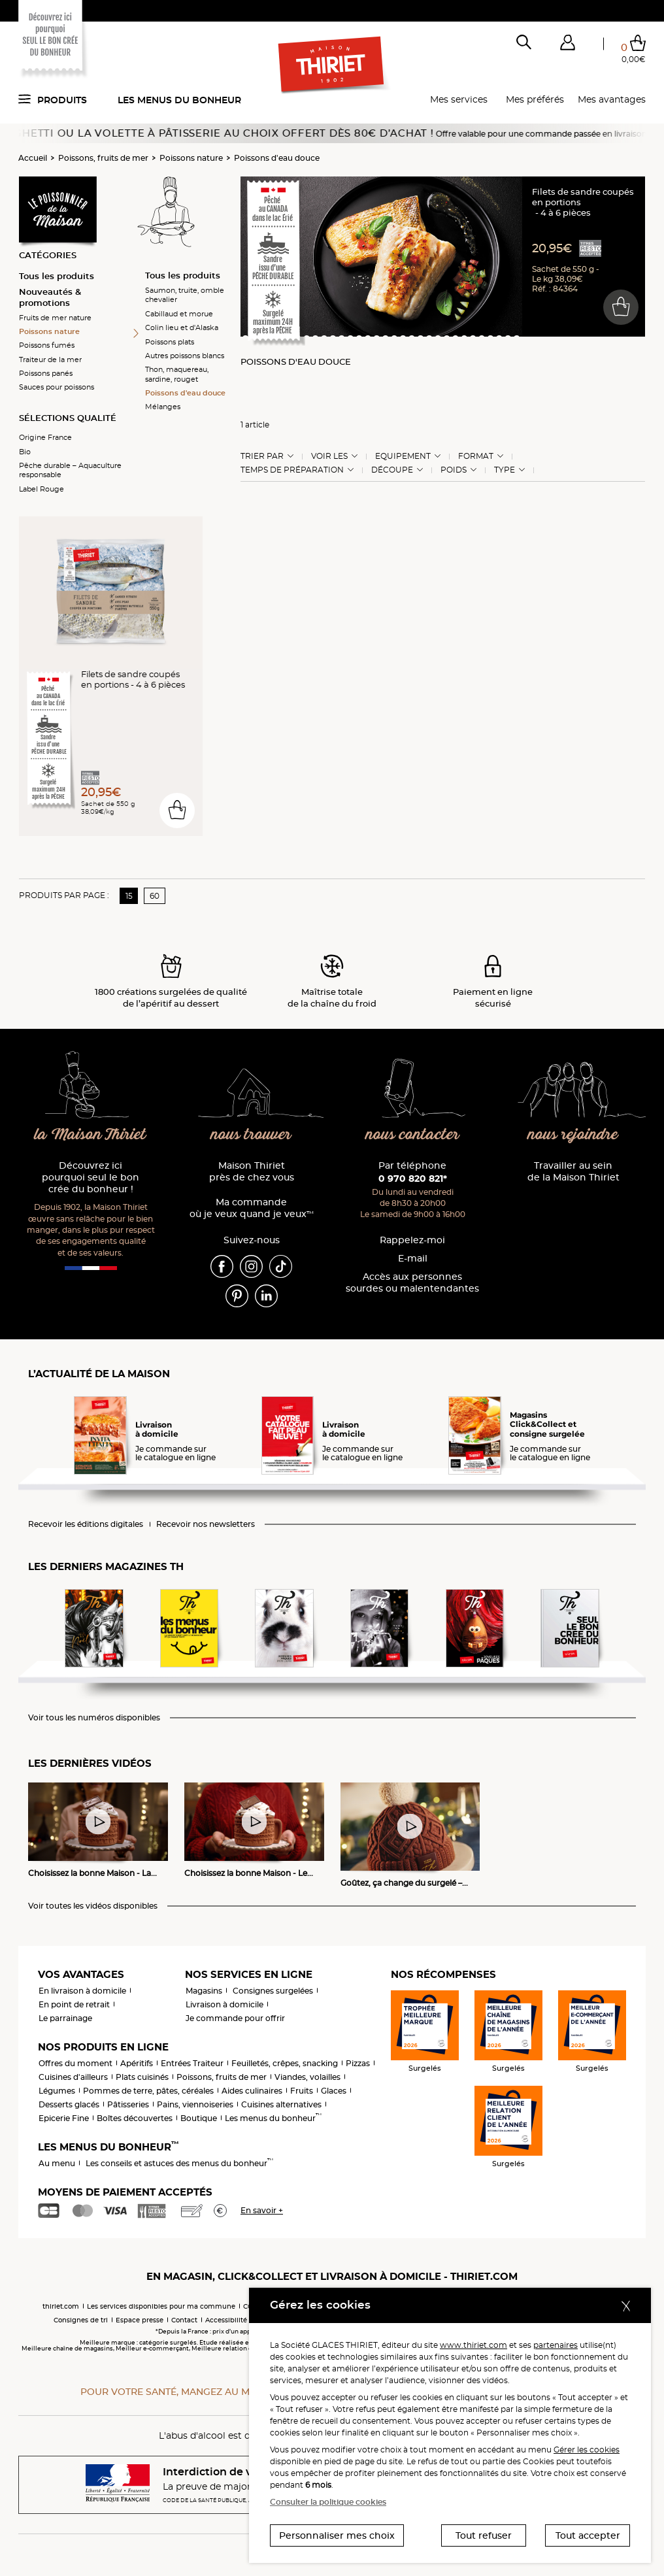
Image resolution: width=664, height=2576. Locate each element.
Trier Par (262, 456)
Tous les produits (56, 276)
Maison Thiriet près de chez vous (251, 1171)
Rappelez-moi (412, 1240)
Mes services (459, 99)
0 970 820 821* (412, 1178)
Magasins (204, 1991)
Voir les (329, 456)
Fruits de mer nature (55, 317)
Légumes (57, 2091)
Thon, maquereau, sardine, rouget (176, 374)
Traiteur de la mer (50, 359)
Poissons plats (169, 341)
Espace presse (139, 2320)
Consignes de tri (81, 2320)
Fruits (301, 2091)
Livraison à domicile (224, 2004)
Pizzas (358, 2063)
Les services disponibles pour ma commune (161, 2306)
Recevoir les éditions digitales (85, 1524)
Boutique (198, 2118)
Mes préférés (535, 99)
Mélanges (162, 406)
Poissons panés (46, 373)
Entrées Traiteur (192, 2063)
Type (504, 470)
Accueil (32, 158)
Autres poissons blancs (184, 355)
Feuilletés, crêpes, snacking (284, 2063)
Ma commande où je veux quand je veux (252, 1208)
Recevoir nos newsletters (205, 1524)
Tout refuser (484, 2535)
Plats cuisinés (142, 2077)
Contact (184, 2320)
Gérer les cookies (587, 2449)
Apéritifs (136, 2063)
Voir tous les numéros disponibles (94, 1718)
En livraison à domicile (82, 1991)
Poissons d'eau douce (277, 158)
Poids (453, 470)
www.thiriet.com (473, 2345)
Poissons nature (191, 158)
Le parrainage (65, 2018)
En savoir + (262, 2210)
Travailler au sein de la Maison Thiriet (573, 1171)
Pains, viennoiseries (195, 2104)
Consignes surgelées (273, 1991)
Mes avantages (612, 99)
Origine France (45, 437)
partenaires (555, 2345)
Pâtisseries (128, 2104)
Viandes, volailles (307, 2077)
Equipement (403, 456)
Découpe (392, 470)
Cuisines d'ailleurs (73, 2077)
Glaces (333, 2091)
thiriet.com (60, 2306)
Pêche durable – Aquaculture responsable (70, 470)
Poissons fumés (47, 345)
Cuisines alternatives (281, 2104)
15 (129, 896)
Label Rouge (41, 488)
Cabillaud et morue (179, 313)
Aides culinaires (252, 2091)
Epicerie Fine (64, 2118)
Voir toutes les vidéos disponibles (93, 1906)
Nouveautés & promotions (50, 297)
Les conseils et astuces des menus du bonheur (179, 2163)
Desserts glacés (69, 2104)
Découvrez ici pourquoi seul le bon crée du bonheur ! (90, 1177)
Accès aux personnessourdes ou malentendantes (412, 1282)
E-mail (412, 1258)
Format (475, 456)
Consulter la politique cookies (328, 2502)
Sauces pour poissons (56, 387)
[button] (567, 45)
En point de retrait (74, 2004)
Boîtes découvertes (135, 2118)
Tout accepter (588, 2535)
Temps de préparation (292, 470)
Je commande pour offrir (235, 2018)
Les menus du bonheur (179, 100)
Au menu (57, 2163)
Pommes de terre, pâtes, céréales (148, 2091)
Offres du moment (75, 2063)
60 (154, 896)
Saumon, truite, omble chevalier (184, 295)
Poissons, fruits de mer (103, 158)
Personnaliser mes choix (337, 2535)
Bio (25, 451)
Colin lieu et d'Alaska (181, 327)
